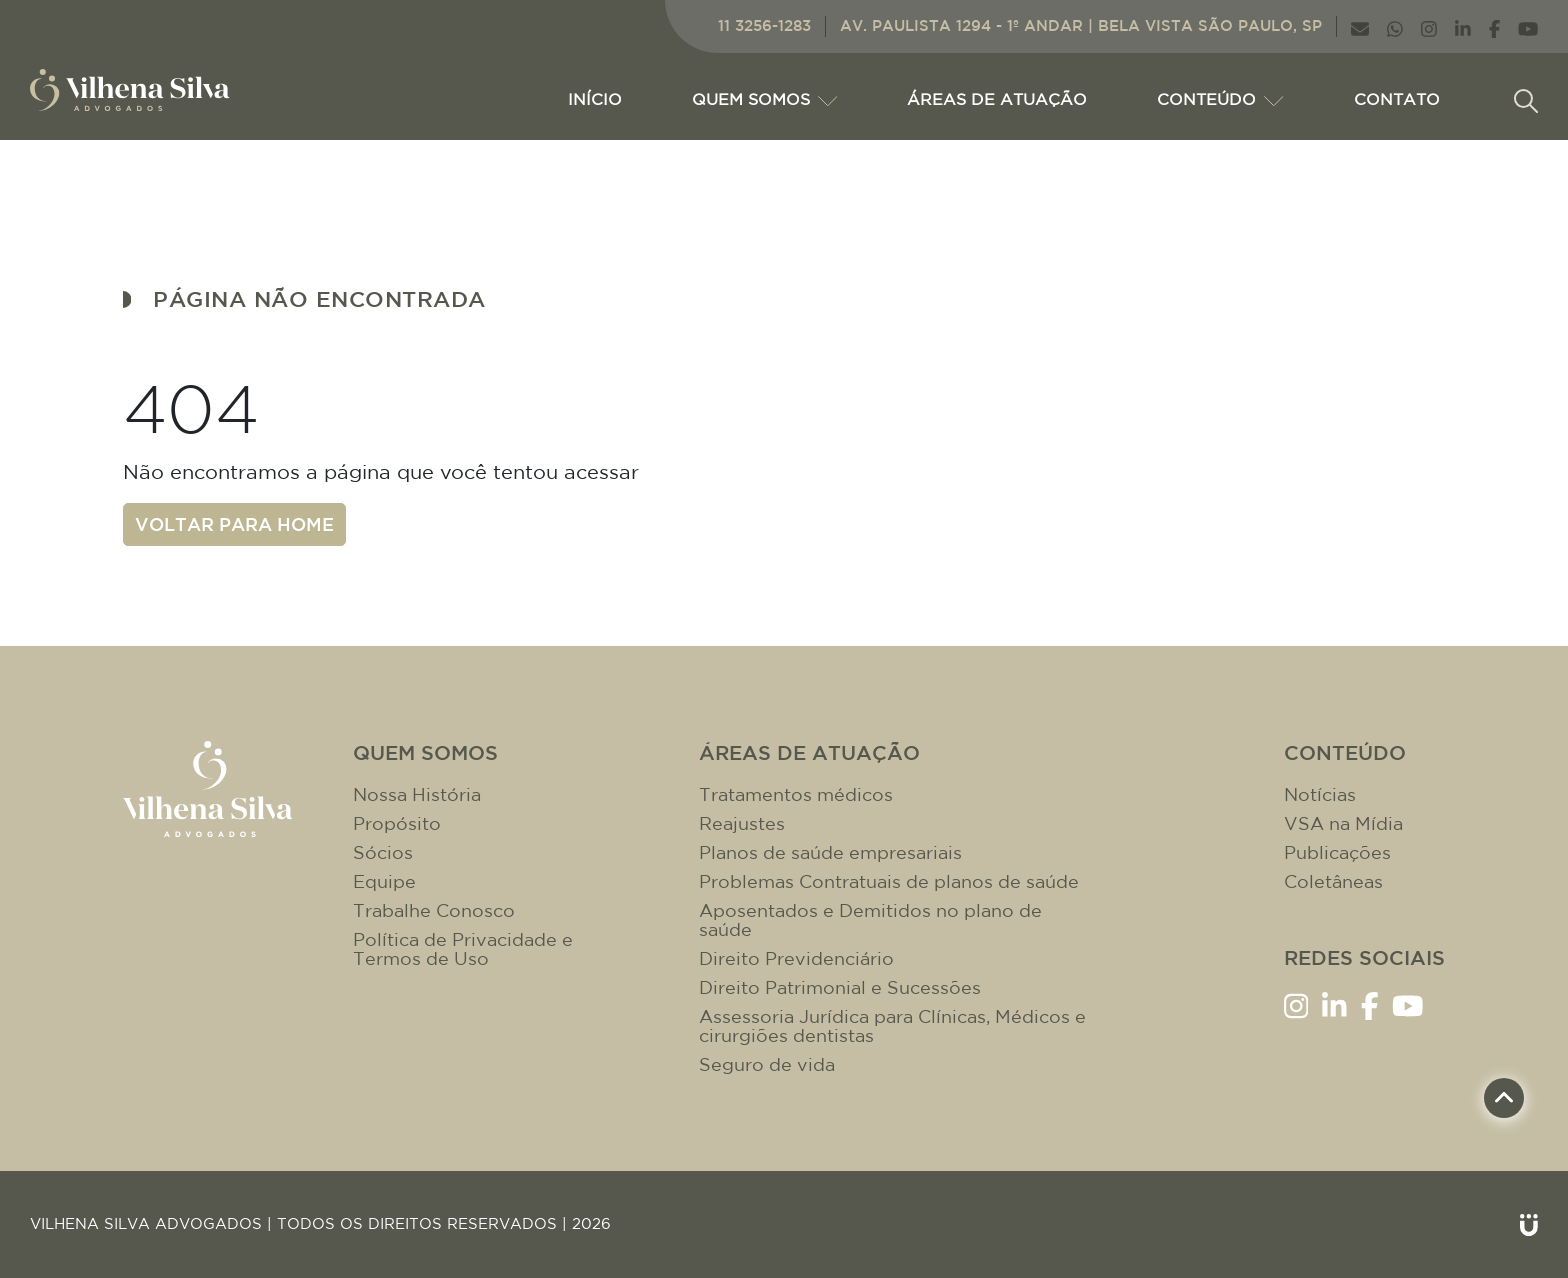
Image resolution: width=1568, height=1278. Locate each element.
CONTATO (1397, 99)
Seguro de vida (767, 1064)
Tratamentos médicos (796, 794)
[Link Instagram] (1429, 26)
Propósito (397, 823)
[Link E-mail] (1360, 26)
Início (595, 99)
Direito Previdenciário (796, 958)
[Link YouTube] (1528, 26)
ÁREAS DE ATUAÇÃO (997, 99)
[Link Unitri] (1529, 1224)
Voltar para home (234, 524)
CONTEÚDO (1220, 99)
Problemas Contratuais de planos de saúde (889, 881)
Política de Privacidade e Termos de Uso (463, 949)
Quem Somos (764, 99)
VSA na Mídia (1343, 823)
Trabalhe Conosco (434, 910)
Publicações (1337, 852)
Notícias (1320, 794)
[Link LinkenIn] (1463, 26)
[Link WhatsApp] (1395, 26)
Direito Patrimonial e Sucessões (840, 987)
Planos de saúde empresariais (830, 852)
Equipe (384, 881)
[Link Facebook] (1494, 26)
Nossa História (417, 794)
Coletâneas (1333, 881)
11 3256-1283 (764, 25)
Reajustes (742, 823)
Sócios (383, 852)
